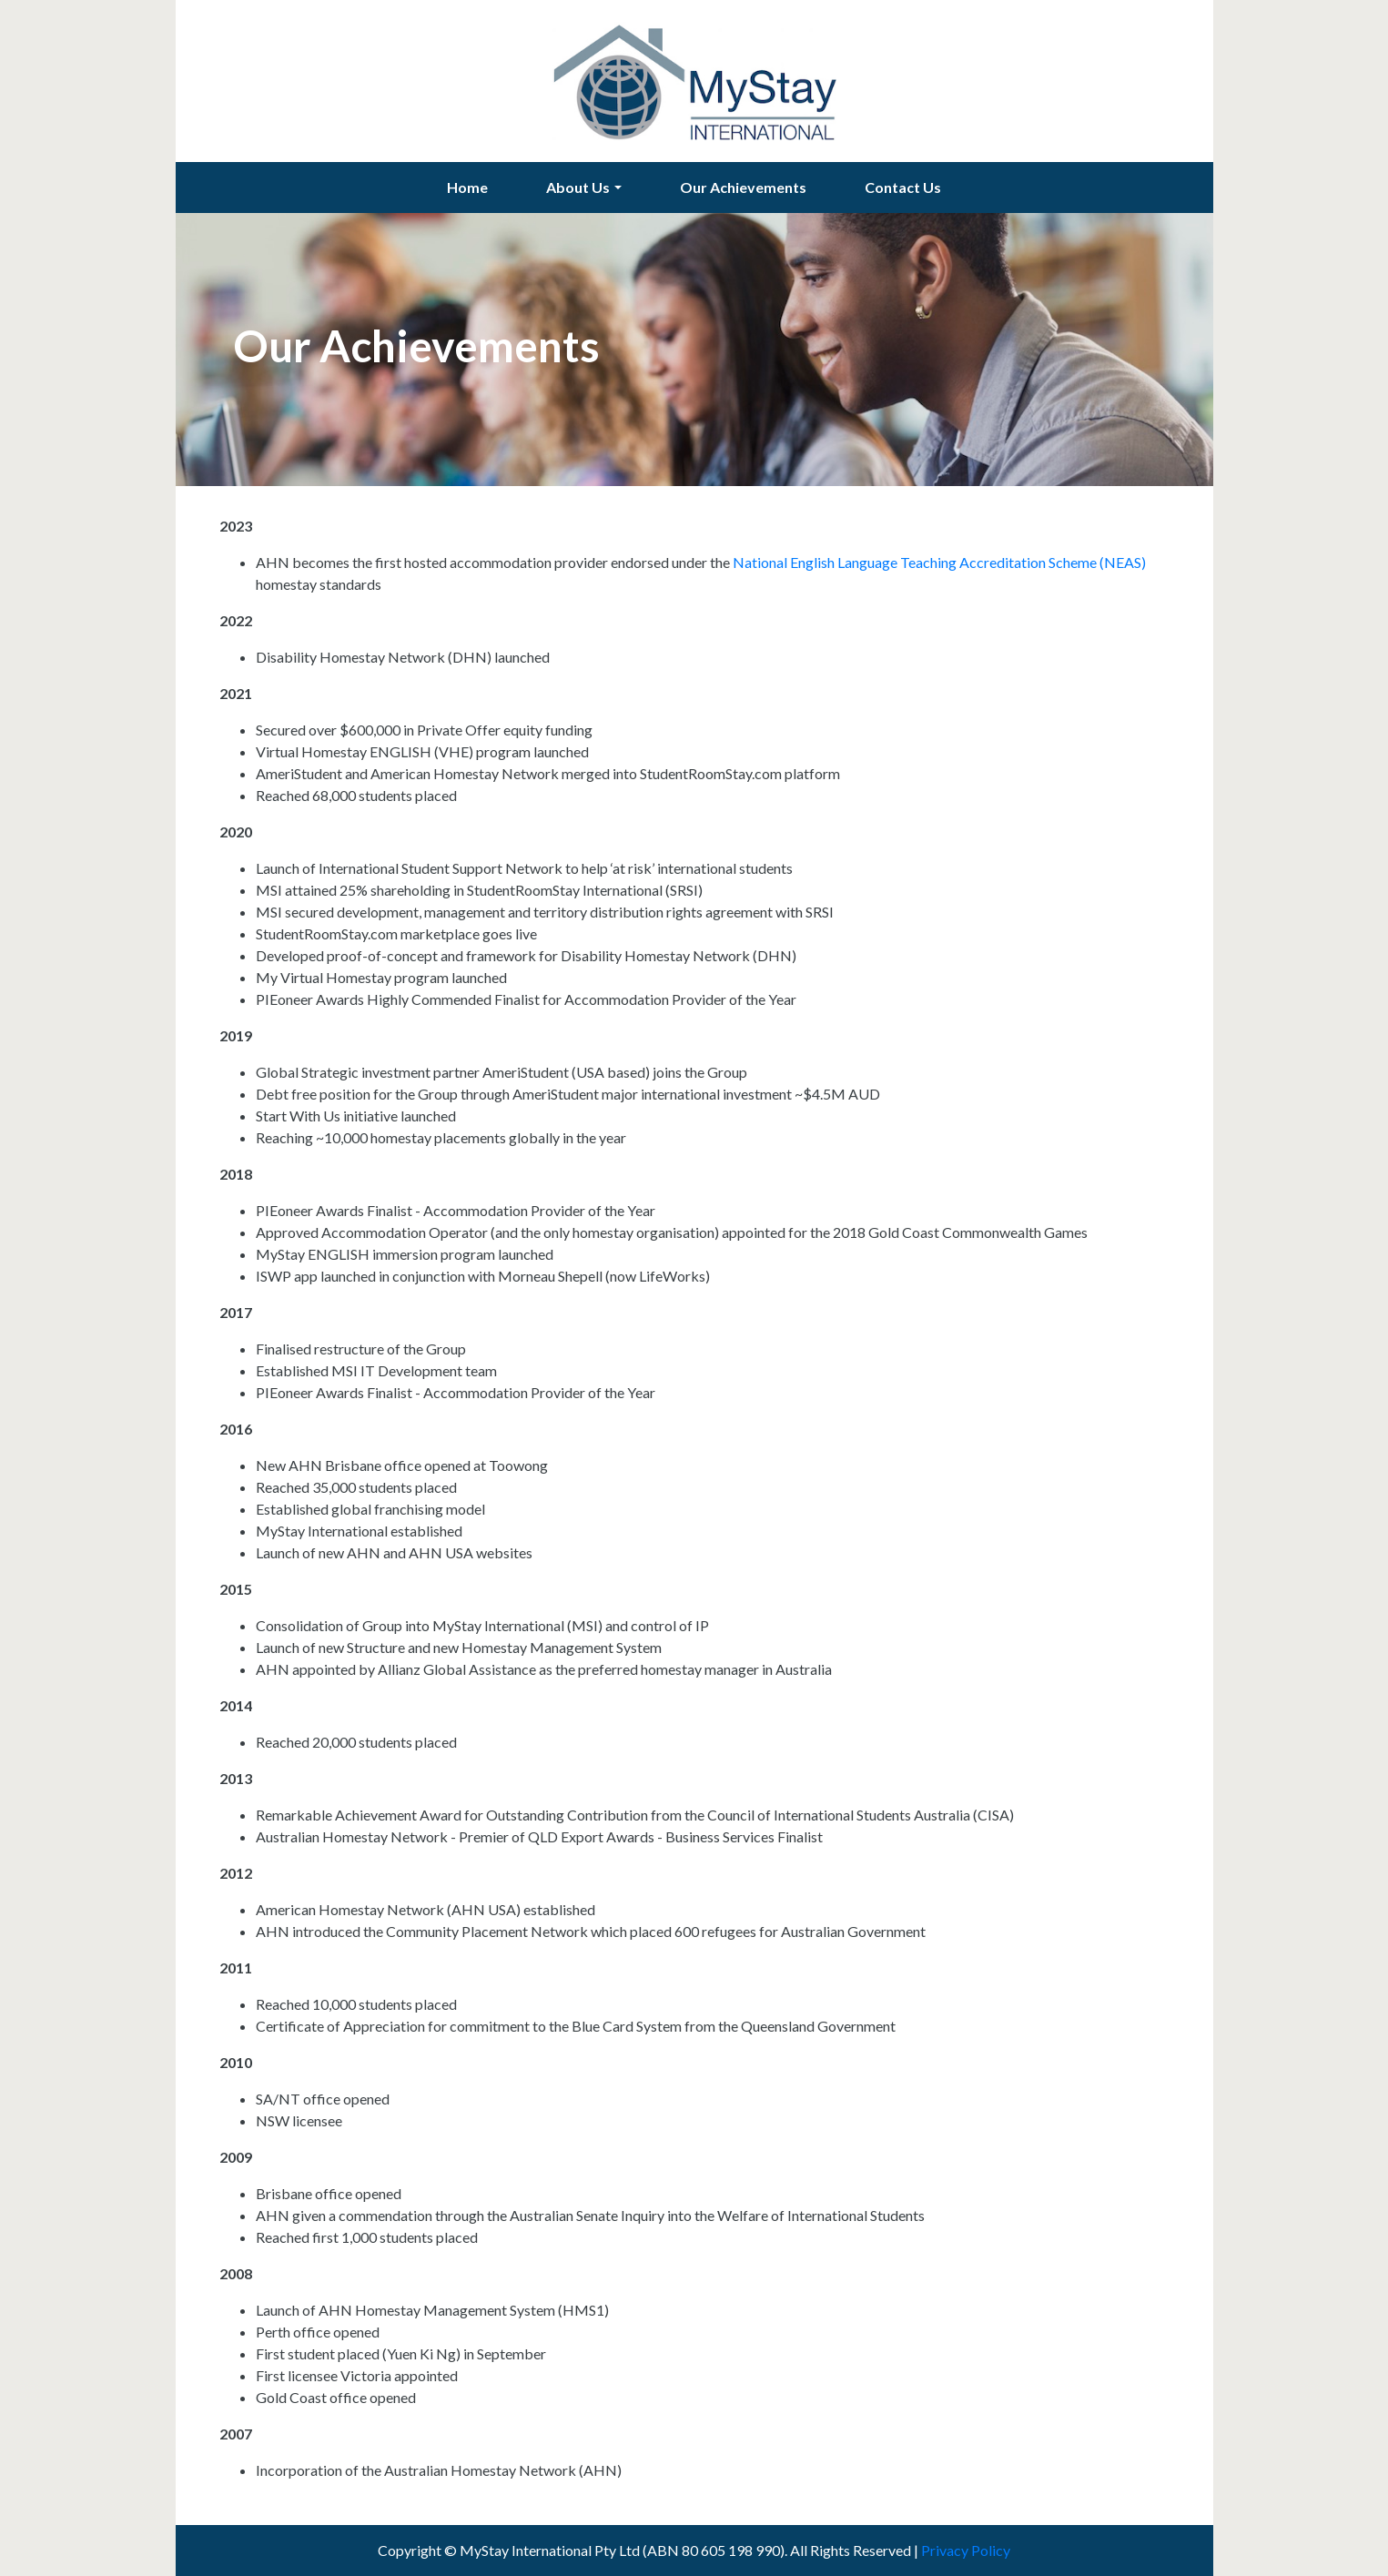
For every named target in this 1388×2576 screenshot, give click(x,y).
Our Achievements (743, 187)
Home (467, 187)
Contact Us (903, 187)
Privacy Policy (965, 2550)
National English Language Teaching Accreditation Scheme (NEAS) (939, 562)
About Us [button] (578, 187)
